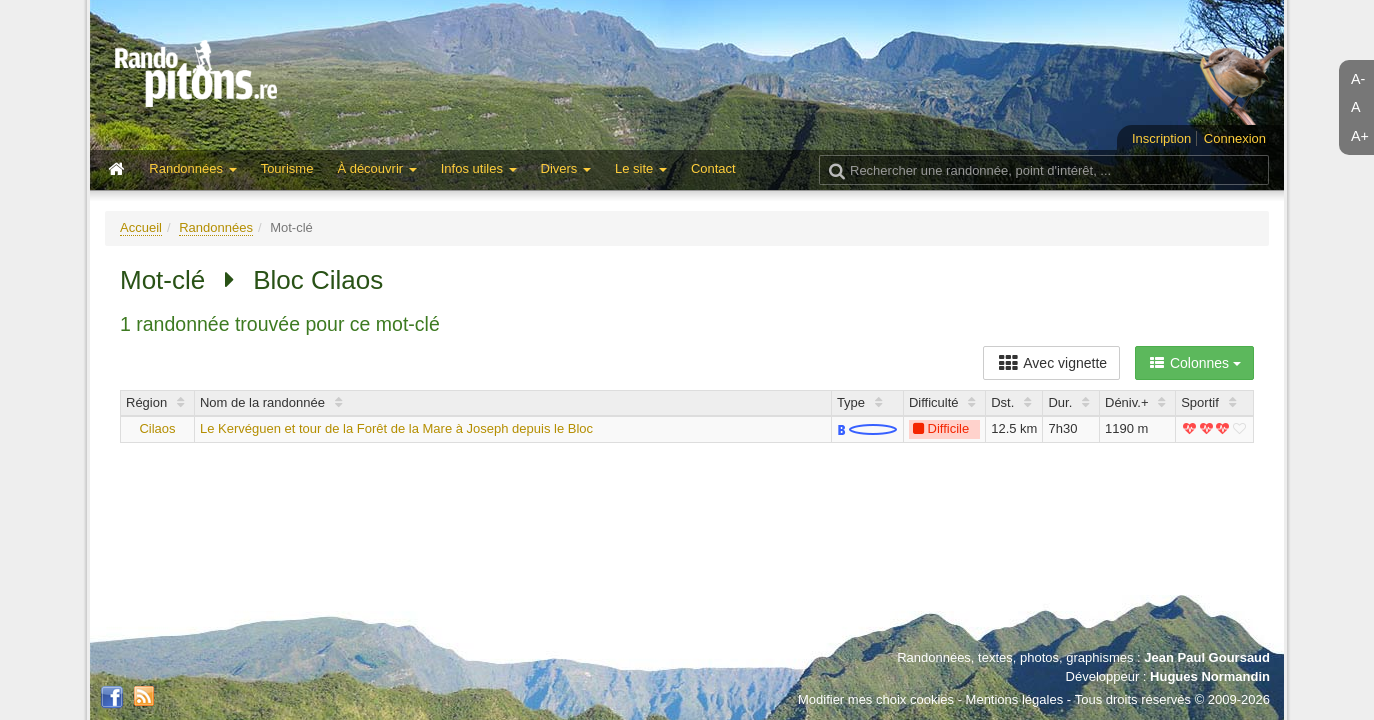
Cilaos (157, 428)
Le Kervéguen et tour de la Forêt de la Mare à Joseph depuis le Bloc (396, 428)
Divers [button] (566, 168)
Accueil (141, 227)
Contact (713, 168)
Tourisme (287, 168)
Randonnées (216, 227)
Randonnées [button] (192, 168)
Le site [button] (641, 168)
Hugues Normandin (1210, 676)
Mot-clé (162, 280)
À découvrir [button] (376, 168)
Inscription (1161, 138)
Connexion (1235, 138)
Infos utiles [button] (479, 168)
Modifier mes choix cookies (876, 699)
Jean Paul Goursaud (1207, 657)
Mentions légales (1015, 699)
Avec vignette (1051, 363)
